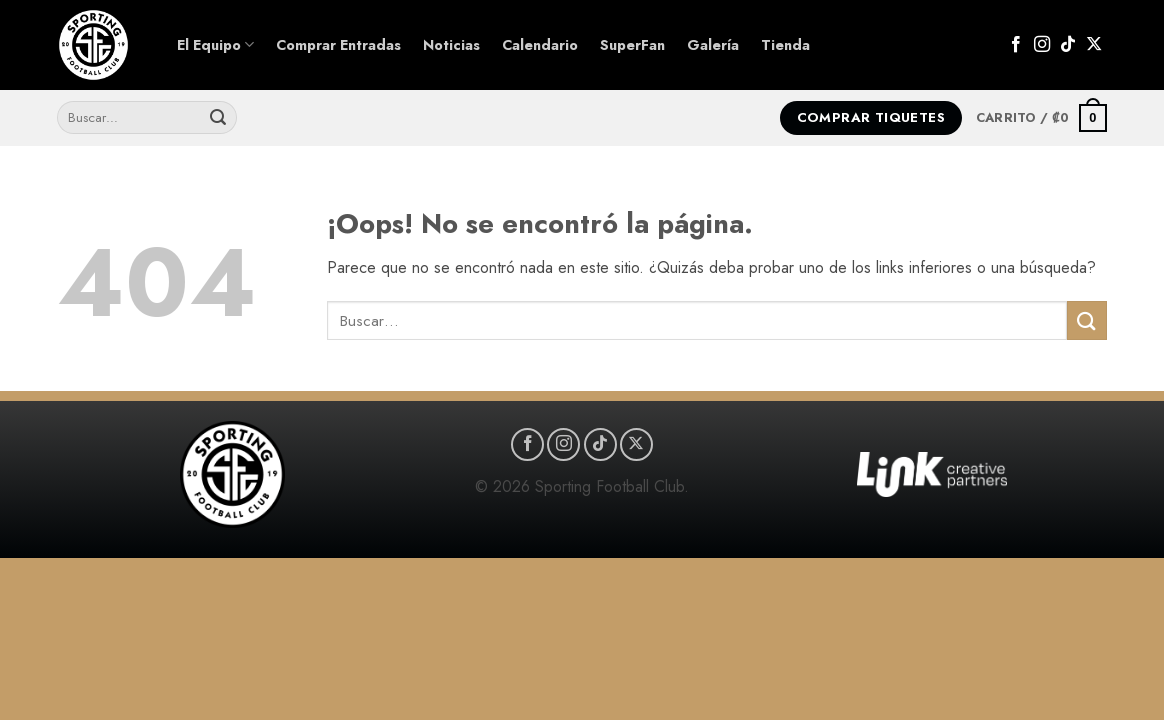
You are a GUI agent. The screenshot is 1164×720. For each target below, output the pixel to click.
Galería (713, 45)
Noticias (451, 45)
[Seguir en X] (1094, 45)
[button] (1041, 118)
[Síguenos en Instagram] (1042, 45)
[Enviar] (218, 118)
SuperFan (632, 45)
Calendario (540, 45)
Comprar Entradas (338, 45)
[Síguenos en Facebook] (1016, 45)
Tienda (785, 45)
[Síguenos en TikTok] (1068, 45)
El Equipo (215, 45)
